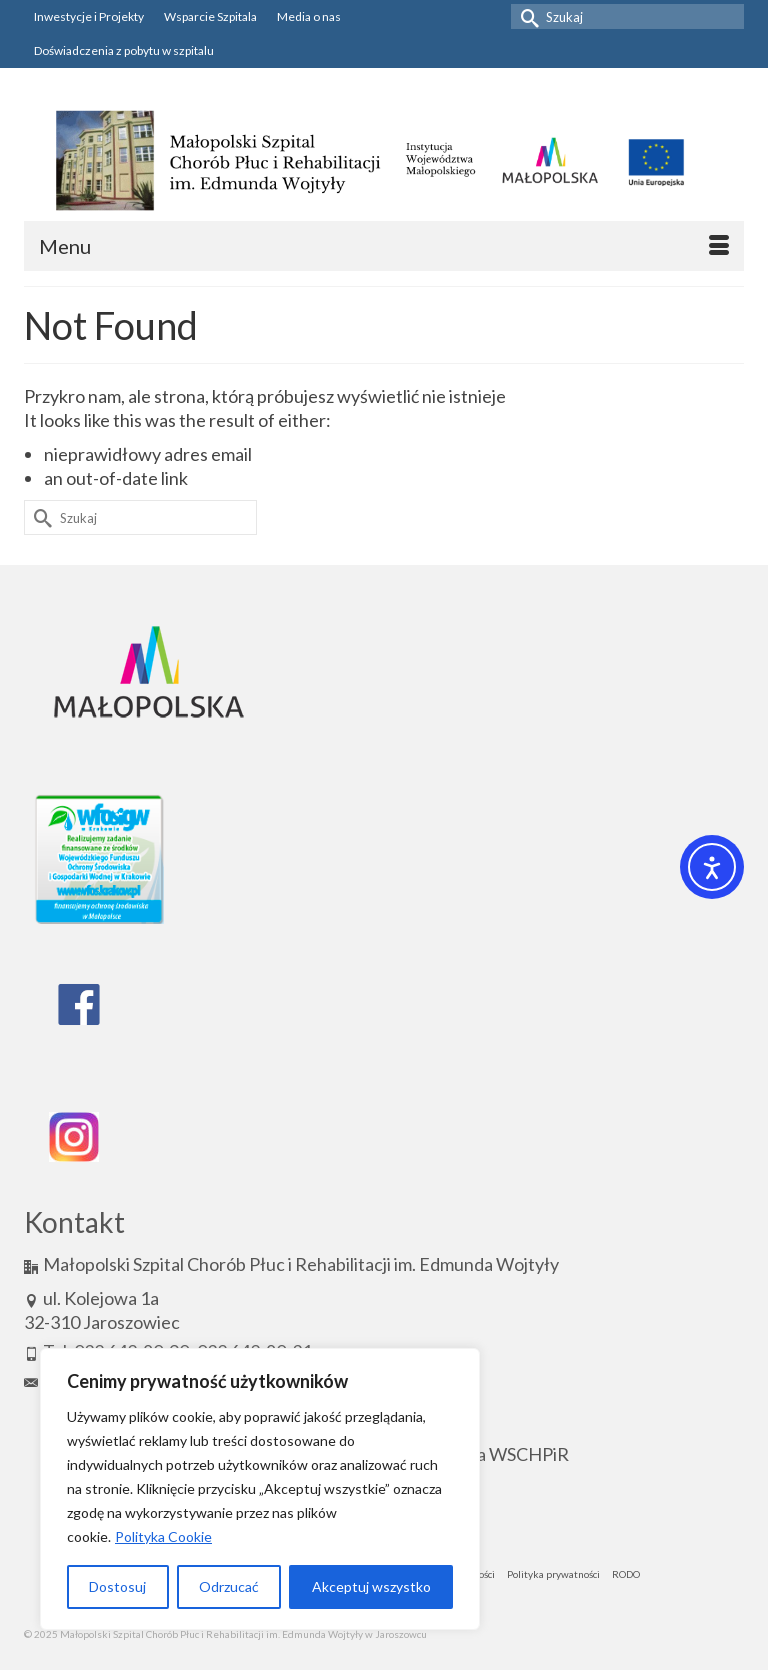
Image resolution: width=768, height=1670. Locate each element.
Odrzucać (229, 1586)
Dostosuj (117, 1586)
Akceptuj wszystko (371, 1586)
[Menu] (384, 246)
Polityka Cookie (163, 1536)
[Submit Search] (526, 16)
